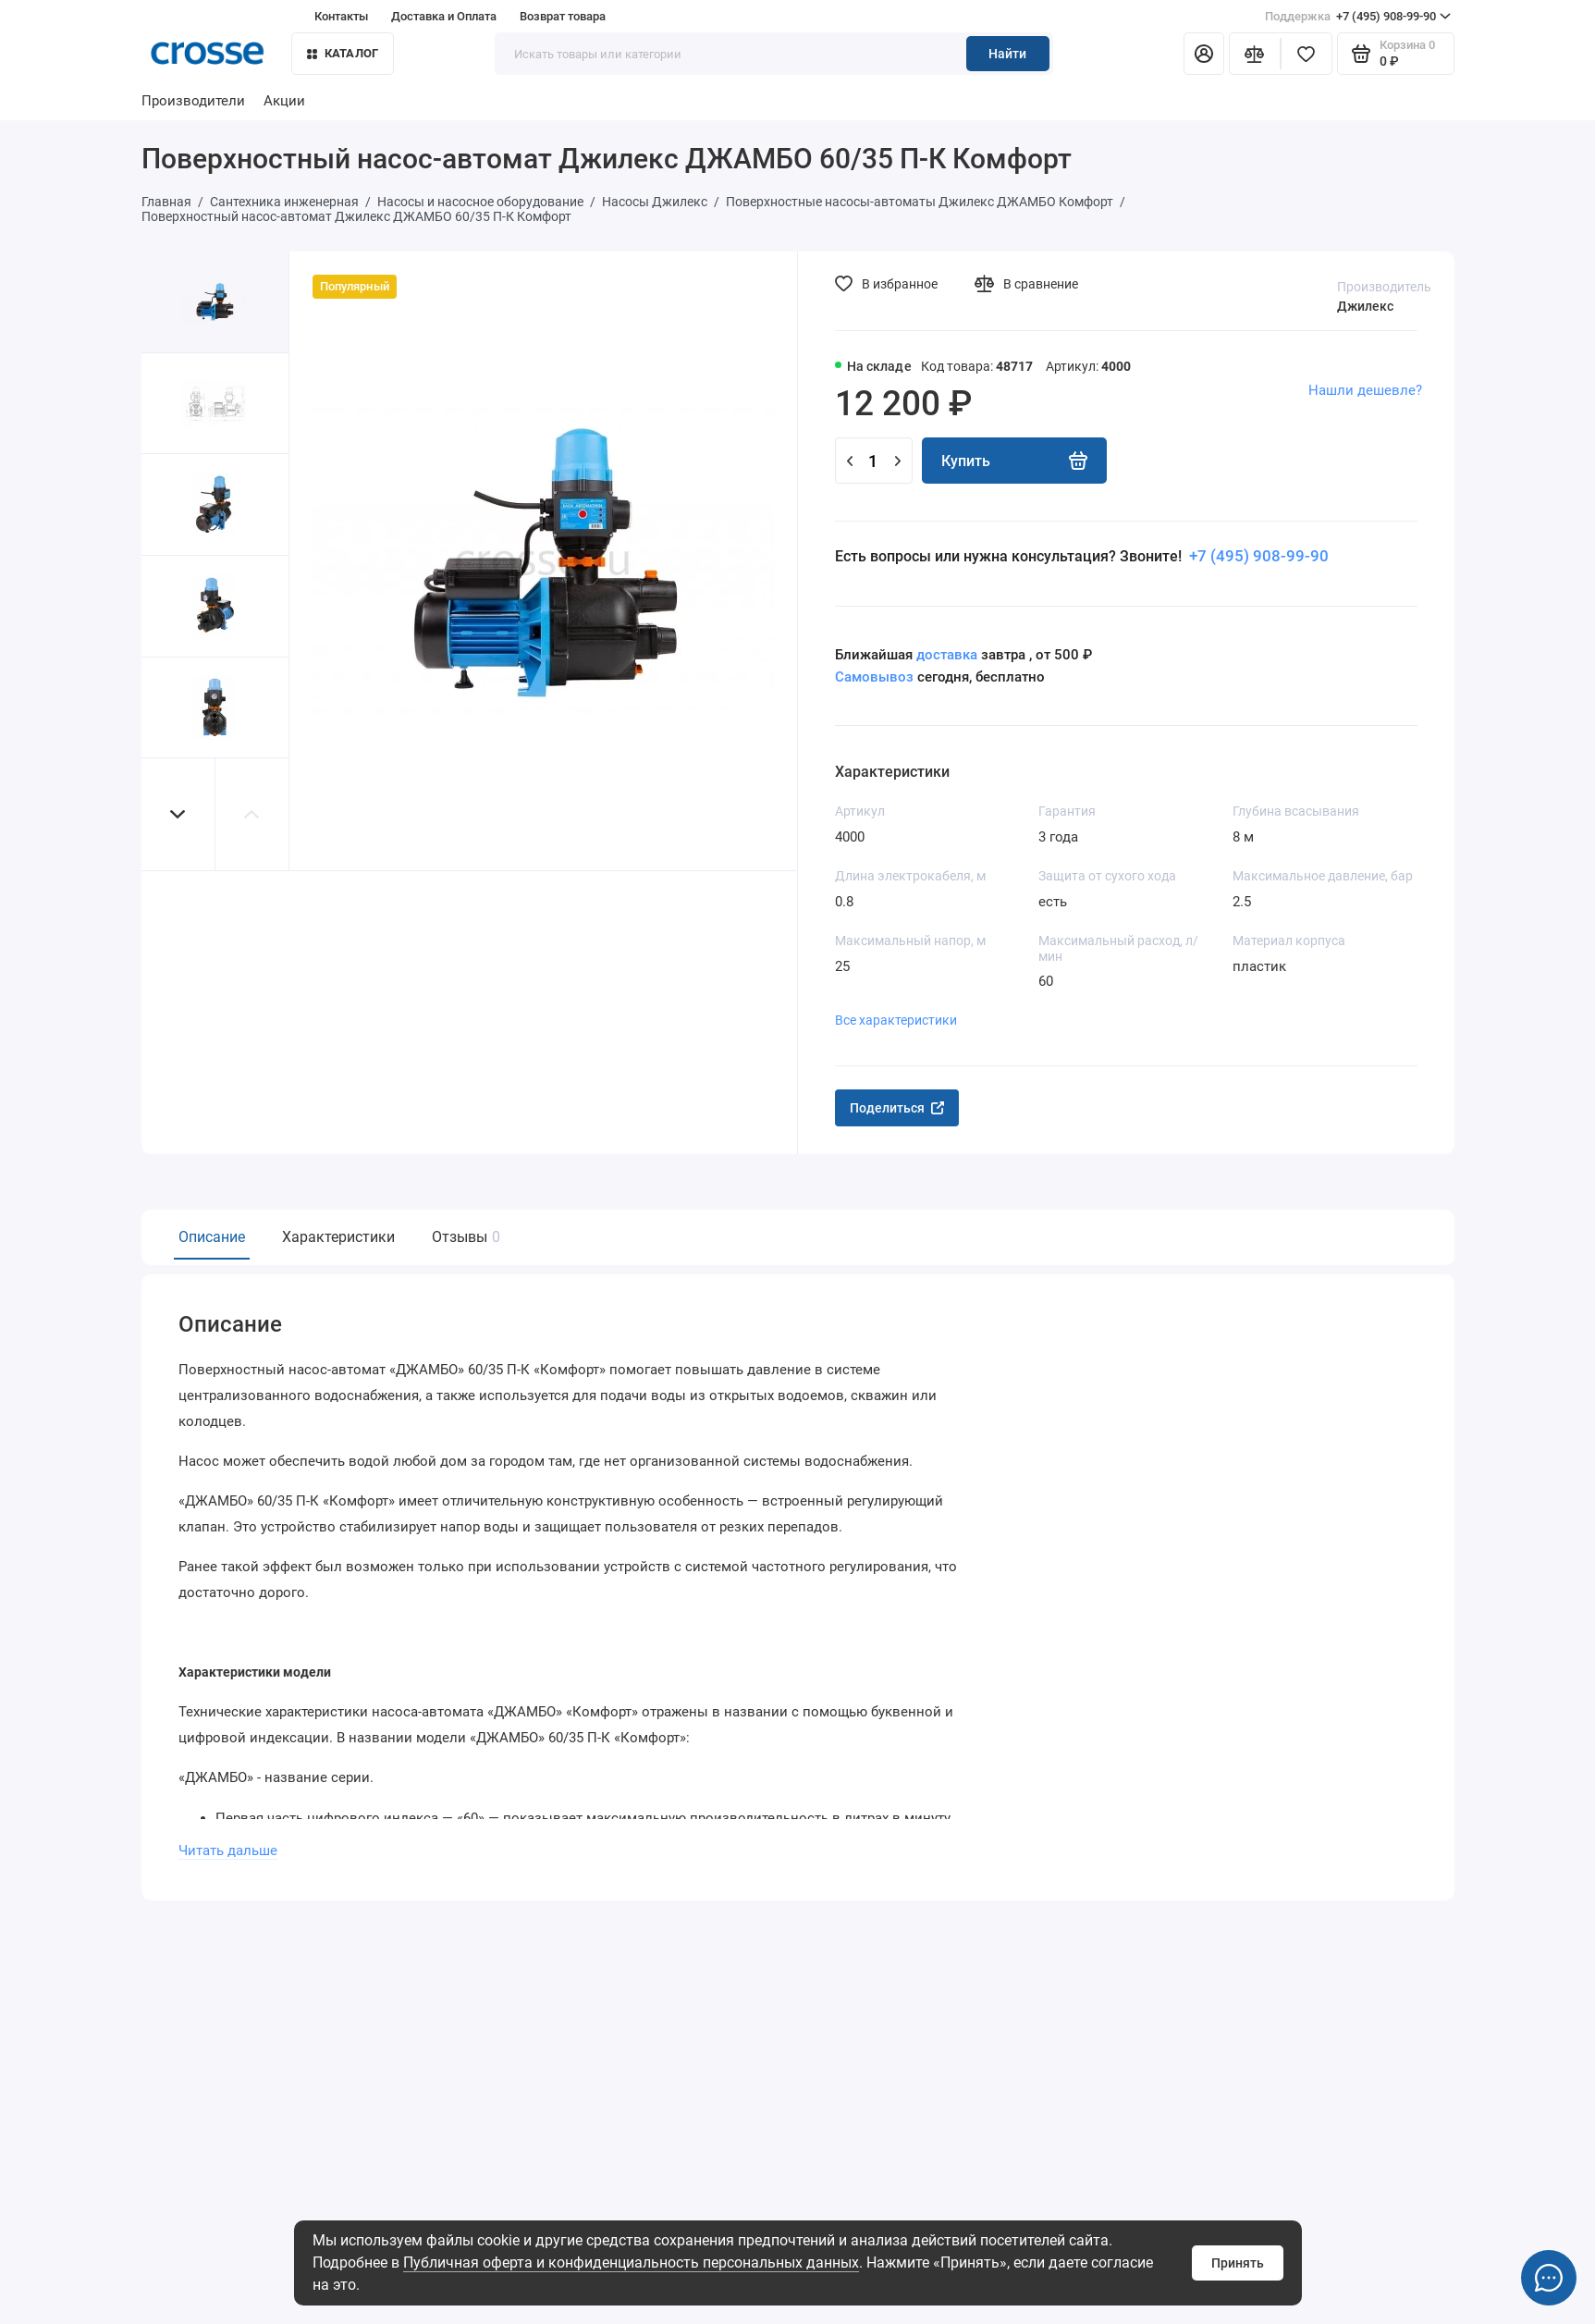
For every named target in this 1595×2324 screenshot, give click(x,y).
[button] (178, 814)
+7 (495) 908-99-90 (1358, 16)
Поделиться (897, 1108)
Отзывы (464, 1237)
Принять (1237, 2263)
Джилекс (1365, 306)
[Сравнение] (1255, 53)
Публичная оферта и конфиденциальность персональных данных (631, 2262)
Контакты (341, 16)
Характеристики (338, 1237)
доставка (946, 654)
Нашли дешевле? (1365, 390)
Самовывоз (874, 677)
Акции (284, 100)
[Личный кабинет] (1204, 53)
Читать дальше (227, 1850)
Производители (193, 100)
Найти (1007, 53)
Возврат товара (563, 16)
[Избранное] (1306, 53)
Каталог (343, 53)
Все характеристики (896, 1020)
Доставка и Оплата (444, 16)
